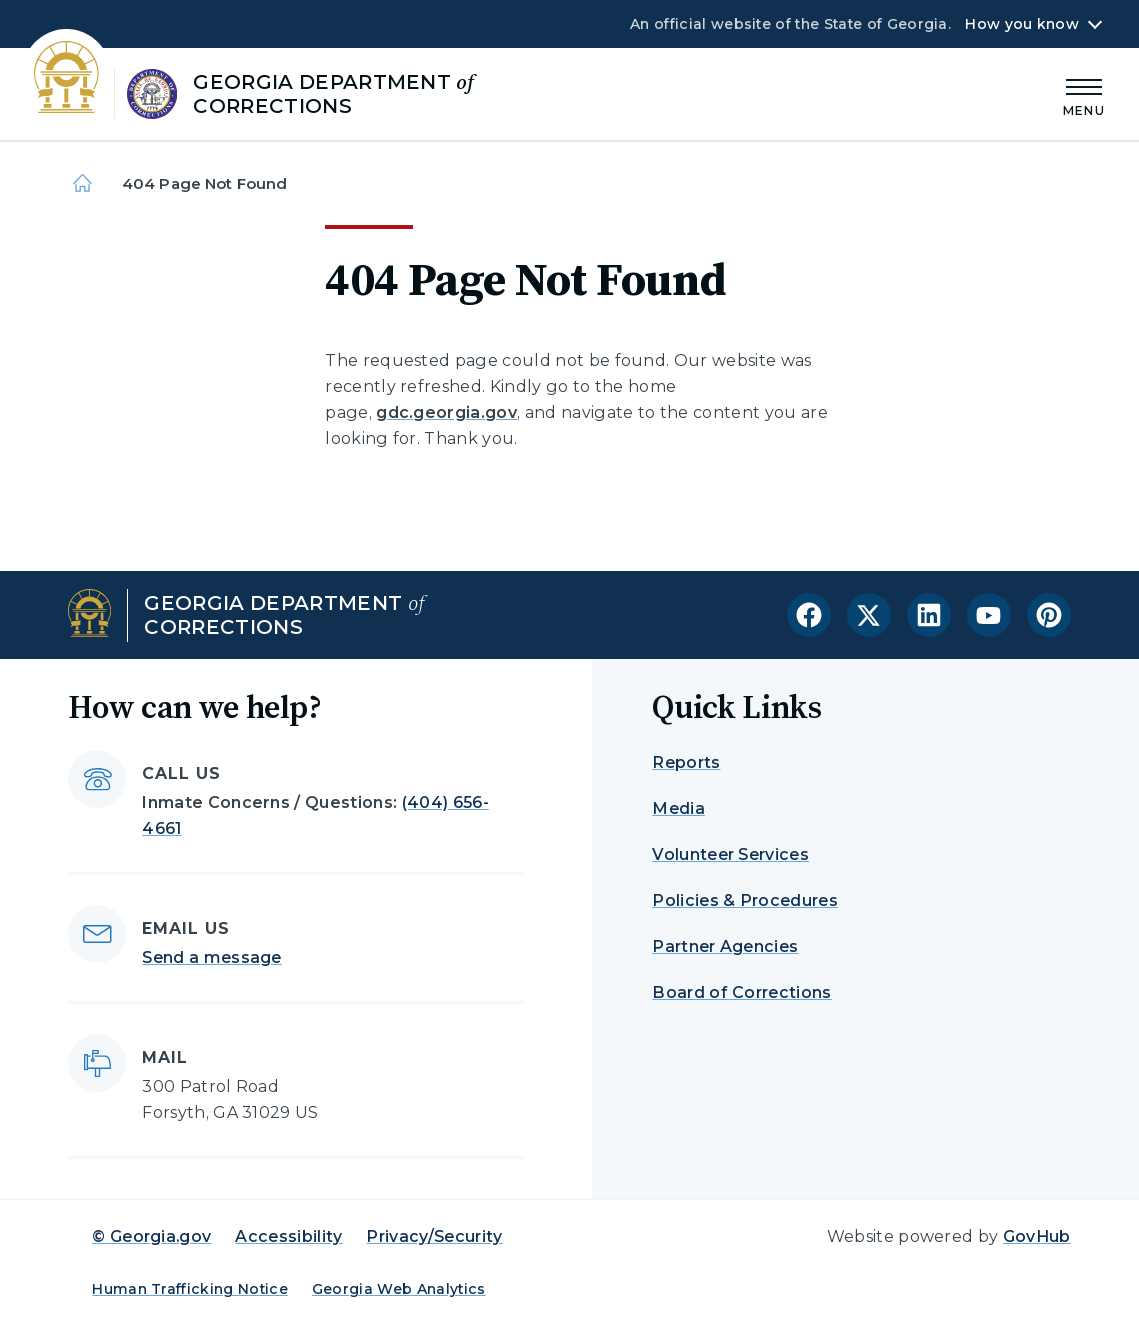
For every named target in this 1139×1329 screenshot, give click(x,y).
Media (678, 808)
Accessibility (288, 1236)
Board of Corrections (741, 992)
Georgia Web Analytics (399, 1289)
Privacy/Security (434, 1236)
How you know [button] (1021, 24)
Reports (686, 762)
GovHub (1037, 1236)
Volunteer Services (730, 854)
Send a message (211, 957)
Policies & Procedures (745, 900)
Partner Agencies (725, 946)
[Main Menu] (1084, 94)
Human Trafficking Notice (190, 1289)
